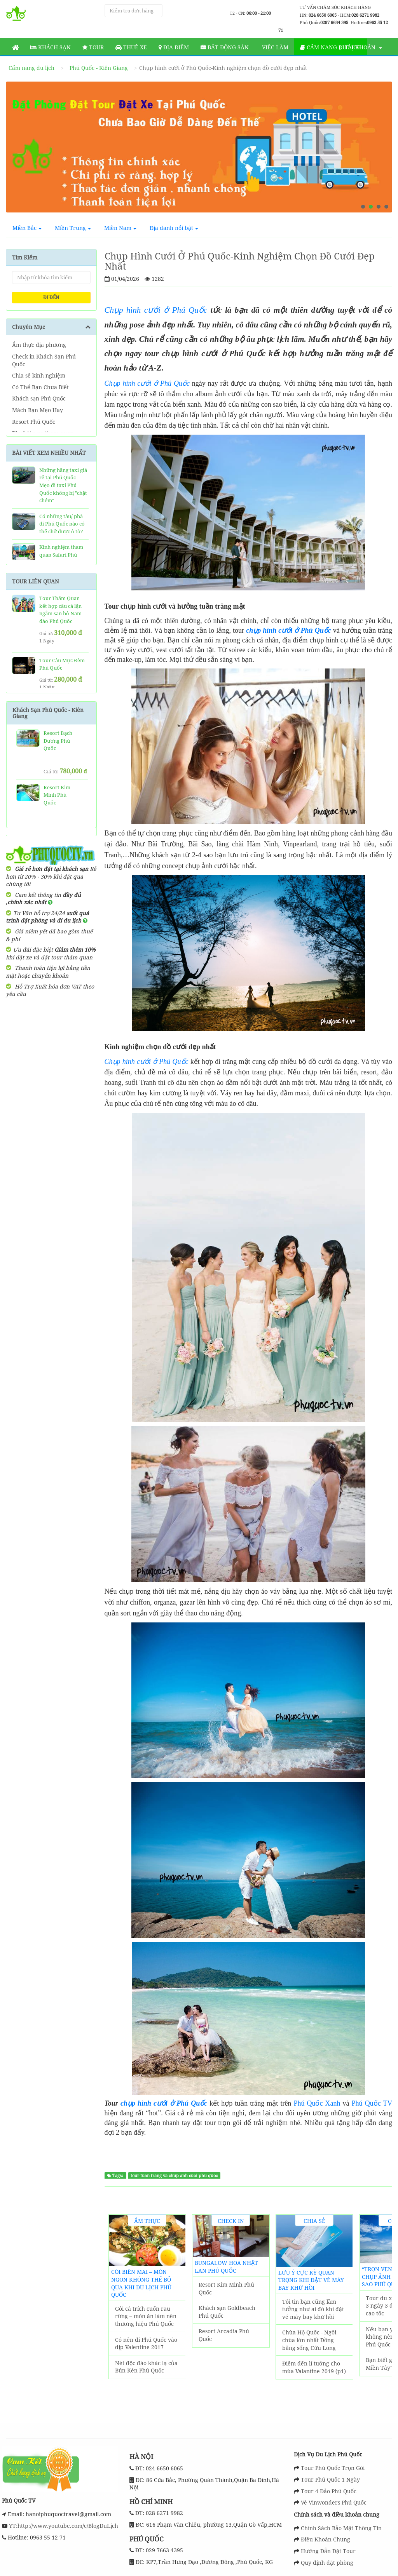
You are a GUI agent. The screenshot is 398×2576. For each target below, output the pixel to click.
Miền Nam (120, 227)
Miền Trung (73, 227)
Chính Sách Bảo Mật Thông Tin (341, 2528)
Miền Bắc (27, 227)
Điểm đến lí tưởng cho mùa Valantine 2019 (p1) (314, 2367)
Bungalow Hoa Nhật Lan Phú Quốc (226, 2266)
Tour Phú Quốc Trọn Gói (333, 2468)
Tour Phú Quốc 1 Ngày (330, 2479)
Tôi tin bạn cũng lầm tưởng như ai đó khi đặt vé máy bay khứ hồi (313, 2309)
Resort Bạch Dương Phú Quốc (58, 740)
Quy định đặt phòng (327, 2562)
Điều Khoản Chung (325, 2539)
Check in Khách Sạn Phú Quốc (44, 360)
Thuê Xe (131, 47)
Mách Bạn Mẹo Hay (37, 410)
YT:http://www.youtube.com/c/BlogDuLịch (62, 2525)
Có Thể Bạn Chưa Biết (40, 387)
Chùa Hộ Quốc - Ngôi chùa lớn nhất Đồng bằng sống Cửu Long (309, 2340)
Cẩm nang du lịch (330, 47)
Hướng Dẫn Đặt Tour (328, 2551)
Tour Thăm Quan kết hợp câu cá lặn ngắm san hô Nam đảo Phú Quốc (60, 610)
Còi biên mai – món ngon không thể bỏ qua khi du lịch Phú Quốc (141, 2283)
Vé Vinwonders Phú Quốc (334, 2502)
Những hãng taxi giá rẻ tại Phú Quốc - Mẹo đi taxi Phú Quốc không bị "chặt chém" (63, 485)
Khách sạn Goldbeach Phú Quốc (227, 2311)
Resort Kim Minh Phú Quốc (57, 795)
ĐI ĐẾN (51, 297)
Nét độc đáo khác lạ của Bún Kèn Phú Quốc (146, 2366)
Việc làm (274, 47)
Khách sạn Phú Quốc (39, 398)
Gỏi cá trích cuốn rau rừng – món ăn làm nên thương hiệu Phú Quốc (145, 2316)
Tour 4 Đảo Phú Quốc (328, 2491)
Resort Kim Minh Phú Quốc (226, 2288)
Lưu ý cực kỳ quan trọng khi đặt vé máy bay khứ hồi (311, 2280)
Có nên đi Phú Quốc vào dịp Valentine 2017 (146, 2343)
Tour (93, 47)
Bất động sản (225, 47)
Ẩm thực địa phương (39, 344)
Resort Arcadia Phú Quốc (224, 2335)
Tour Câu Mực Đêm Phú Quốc (62, 664)
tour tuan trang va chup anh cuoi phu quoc (174, 2175)
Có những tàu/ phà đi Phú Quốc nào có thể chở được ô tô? (62, 524)
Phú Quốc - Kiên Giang (99, 67)
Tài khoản (360, 47)
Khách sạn (50, 47)
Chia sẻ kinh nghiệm (38, 375)
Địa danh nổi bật (174, 227)
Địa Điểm (174, 47)
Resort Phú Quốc (33, 421)
